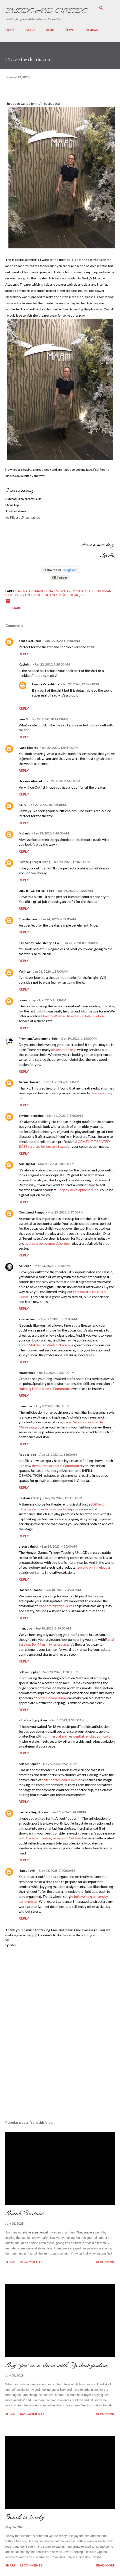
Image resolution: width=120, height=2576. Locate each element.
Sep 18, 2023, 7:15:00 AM (63, 1590)
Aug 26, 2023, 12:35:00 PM (63, 1498)
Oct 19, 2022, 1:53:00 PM (79, 1038)
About (30, 29)
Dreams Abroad (30, 781)
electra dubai (28, 1546)
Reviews (92, 29)
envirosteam (28, 1319)
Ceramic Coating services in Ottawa (53, 1838)
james (23, 1000)
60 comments (30, 2262)
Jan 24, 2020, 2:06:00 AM (75, 890)
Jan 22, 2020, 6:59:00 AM (62, 641)
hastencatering (30, 1498)
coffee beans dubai (52, 1698)
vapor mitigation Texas (56, 1606)
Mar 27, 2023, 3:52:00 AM (59, 1319)
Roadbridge (27, 1454)
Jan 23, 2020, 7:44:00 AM (51, 833)
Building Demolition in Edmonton (44, 1388)
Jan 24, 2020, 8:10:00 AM (80, 943)
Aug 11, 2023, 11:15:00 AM (58, 1454)
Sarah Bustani (24, 2213)
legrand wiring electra (93, 1567)
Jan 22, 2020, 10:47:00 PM (47, 805)
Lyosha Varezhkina (45, 684)
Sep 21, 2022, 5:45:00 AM (48, 1000)
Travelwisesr (28, 919)
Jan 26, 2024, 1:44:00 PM (68, 1812)
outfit (91, 591)
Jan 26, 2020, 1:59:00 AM (50, 971)
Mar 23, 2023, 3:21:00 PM (53, 1266)
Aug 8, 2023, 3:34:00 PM (52, 1406)
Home (9, 29)
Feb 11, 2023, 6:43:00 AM (61, 1082)
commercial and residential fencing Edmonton (77, 1736)
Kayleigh (25, 664)
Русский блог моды (67, 595)
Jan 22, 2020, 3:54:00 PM (62, 781)
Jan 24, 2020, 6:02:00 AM (58, 919)
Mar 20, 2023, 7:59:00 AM (65, 1115)
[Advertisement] (38, 2077)
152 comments (31, 2413)
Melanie (24, 833)
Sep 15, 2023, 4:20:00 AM (59, 1546)
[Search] (101, 8)
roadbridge (27, 1372)
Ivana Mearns (28, 747)
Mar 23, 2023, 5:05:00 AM (56, 1164)
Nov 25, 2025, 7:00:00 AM (57, 1870)
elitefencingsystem (33, 1720)
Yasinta (24, 971)
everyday (62, 591)
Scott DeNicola (30, 641)
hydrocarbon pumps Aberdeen (48, 1243)
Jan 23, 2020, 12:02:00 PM (72, 862)
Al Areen (25, 1266)
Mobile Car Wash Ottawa (48, 1345)
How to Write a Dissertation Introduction (72, 1016)
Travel (69, 29)
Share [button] (16, 608)
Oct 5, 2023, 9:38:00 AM (67, 1720)
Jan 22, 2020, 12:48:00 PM (60, 747)
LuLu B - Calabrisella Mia (36, 890)
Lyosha (78, 591)
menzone (25, 1406)
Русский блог (37, 595)
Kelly (22, 805)
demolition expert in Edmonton (55, 1465)
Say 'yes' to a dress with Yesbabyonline (56, 2365)
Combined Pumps (31, 1212)
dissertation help (63, 1049)
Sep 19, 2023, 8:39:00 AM (53, 1628)
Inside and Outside (46, 10)
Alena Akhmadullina (35, 591)
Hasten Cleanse (30, 1590)
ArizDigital (27, 1164)
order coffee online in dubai (62, 1780)
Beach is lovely (24, 2516)
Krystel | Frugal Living (34, 862)
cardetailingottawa (33, 1812)
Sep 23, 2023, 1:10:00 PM (60, 1672)
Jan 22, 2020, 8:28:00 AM (52, 664)
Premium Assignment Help (38, 1038)
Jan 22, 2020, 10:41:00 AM (49, 719)
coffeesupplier (29, 1672)
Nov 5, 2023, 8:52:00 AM (60, 1764)
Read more (105, 2262)
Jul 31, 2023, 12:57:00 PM (56, 1372)
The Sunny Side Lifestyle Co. (39, 943)
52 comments (30, 2565)
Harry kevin (27, 1870)
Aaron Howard (29, 1082)
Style (50, 29)
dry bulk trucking (31, 1115)
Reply (24, 654)
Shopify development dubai (78, 1190)
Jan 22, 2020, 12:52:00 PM (80, 684)
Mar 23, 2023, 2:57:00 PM (66, 1212)
